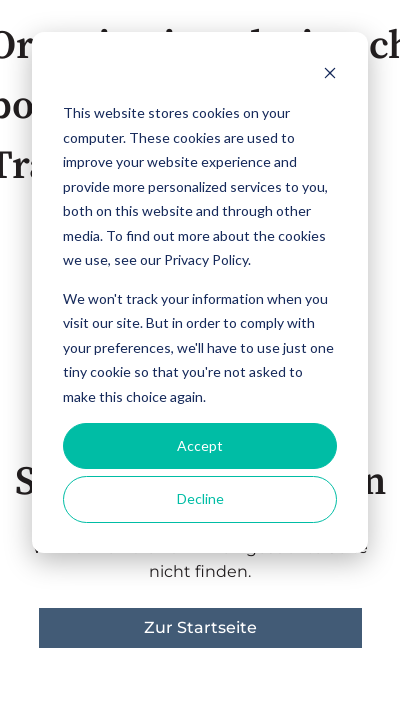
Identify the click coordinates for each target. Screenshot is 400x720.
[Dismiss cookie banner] (330, 75)
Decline (200, 498)
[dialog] (200, 292)
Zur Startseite (200, 627)
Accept (200, 445)
